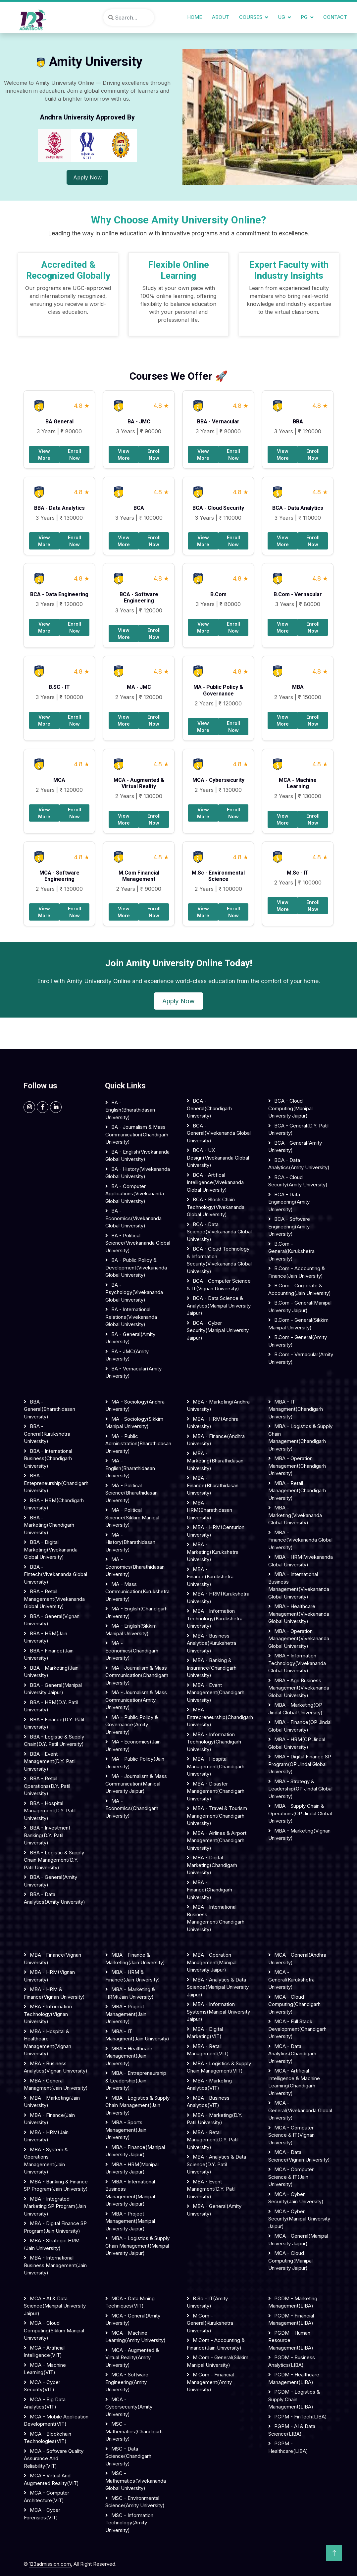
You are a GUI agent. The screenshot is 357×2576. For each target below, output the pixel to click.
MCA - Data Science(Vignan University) (299, 2156)
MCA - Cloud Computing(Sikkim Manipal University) (54, 2330)
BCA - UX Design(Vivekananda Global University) (218, 1157)
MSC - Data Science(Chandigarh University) (128, 2456)
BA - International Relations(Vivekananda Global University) (131, 1316)
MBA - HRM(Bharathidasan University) (209, 1510)
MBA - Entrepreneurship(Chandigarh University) (219, 1717)
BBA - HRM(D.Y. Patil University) (51, 1706)
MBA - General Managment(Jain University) (56, 2084)
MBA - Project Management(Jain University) (125, 2014)
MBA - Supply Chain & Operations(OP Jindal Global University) (300, 1813)
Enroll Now (74, 454)
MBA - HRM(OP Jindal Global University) (296, 1743)
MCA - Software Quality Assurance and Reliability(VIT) (53, 2458)
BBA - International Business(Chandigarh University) (48, 1458)
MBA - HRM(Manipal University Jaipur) (132, 2168)
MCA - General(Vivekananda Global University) (300, 2110)
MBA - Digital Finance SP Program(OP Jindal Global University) (299, 1764)
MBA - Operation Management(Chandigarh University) (297, 1465)
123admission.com (50, 2564)
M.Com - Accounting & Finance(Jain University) (216, 2344)
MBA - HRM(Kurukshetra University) (218, 1597)
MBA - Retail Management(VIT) (208, 2050)
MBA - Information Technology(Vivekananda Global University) (297, 1663)
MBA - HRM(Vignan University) (49, 1976)
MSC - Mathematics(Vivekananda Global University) (135, 2480)
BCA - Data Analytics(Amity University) (299, 1164)
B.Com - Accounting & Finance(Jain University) (296, 1272)
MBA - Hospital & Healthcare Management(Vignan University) (47, 2042)
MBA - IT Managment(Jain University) (137, 2035)
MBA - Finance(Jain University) (49, 2119)
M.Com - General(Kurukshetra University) (210, 2323)
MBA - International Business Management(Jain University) (55, 2265)
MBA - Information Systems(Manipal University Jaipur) (218, 2011)
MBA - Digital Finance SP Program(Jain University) (55, 2227)
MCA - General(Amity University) (132, 2319)
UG (281, 17)
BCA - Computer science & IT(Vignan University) (219, 1285)
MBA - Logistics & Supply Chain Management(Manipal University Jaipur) (137, 2245)
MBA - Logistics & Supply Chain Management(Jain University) (137, 2105)
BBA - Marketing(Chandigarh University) (49, 1525)
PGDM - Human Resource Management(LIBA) (290, 2340)
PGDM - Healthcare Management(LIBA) (293, 2378)
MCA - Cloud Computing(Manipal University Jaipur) (290, 2260)
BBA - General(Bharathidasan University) (49, 1409)
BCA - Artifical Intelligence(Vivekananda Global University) (215, 1182)
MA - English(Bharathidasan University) (130, 1468)
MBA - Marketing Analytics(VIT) (209, 2084)
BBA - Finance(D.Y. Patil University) (54, 1723)
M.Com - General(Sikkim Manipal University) (217, 2361)
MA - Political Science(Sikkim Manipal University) (132, 1517)
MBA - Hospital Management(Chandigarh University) (215, 1766)
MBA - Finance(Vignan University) (52, 1959)
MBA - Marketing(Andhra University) (218, 1405)
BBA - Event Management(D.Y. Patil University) (50, 1761)
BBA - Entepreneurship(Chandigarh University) (56, 1483)
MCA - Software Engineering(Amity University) (126, 2382)
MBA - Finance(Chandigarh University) (209, 1889)
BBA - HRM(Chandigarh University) (54, 1504)
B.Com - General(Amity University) (297, 1341)
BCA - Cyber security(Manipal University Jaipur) (218, 1330)
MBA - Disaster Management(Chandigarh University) (215, 1791)
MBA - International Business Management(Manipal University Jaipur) (130, 2192)
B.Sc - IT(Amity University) (207, 2302)
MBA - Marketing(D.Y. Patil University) (214, 2119)
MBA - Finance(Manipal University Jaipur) (135, 2151)
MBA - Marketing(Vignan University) (299, 1834)
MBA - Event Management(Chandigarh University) (215, 1692)
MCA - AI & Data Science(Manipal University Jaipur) (55, 2305)
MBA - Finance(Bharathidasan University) (212, 1485)
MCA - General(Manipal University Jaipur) (298, 2240)
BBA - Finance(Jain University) (49, 1654)
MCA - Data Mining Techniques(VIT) (130, 2302)
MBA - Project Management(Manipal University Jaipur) (130, 2221)
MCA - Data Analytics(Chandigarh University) (292, 2053)
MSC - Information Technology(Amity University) (129, 2522)
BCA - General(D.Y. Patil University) (298, 1129)
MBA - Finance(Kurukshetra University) (210, 1576)
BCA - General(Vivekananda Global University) (219, 1133)
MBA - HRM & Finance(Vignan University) (54, 1993)
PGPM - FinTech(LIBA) (300, 2416)
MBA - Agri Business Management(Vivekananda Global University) (298, 1687)
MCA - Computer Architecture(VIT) (46, 2497)
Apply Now (87, 177)
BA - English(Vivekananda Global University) (137, 1156)
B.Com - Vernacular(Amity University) (300, 1358)
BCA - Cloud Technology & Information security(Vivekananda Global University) (219, 1260)
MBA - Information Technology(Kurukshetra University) (214, 1618)
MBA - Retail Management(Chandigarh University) (297, 1490)
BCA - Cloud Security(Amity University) (298, 1181)
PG (304, 17)
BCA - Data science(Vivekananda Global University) (219, 1231)
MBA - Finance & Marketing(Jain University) (135, 1959)
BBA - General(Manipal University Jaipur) (53, 1689)
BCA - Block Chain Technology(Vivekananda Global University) (215, 1206)
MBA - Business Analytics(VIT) (208, 2102)
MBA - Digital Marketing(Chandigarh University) (212, 1865)
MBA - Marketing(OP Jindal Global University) (295, 1709)
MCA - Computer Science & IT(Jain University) (291, 2176)
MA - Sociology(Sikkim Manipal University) (134, 1423)
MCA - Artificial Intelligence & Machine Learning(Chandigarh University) (294, 2082)
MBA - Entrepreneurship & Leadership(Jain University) (135, 2080)
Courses (250, 17)
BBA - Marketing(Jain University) (51, 1672)
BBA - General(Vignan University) (51, 1620)
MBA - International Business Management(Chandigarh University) (215, 1918)
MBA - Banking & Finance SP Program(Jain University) (56, 2185)
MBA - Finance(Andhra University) (216, 1440)
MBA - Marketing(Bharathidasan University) (215, 1460)
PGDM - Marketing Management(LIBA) (292, 2302)
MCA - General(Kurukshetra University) (291, 1979)
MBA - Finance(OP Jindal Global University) (300, 1726)
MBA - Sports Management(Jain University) (125, 2129)
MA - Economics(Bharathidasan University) (135, 1566)
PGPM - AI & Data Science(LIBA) (291, 2430)
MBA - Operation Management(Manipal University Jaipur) (211, 1962)
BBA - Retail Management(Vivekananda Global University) (54, 1598)
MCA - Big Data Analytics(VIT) (45, 2403)
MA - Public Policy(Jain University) (134, 1763)
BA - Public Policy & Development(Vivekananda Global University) (136, 1267)
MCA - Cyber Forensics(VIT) (42, 2514)
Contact (335, 17)
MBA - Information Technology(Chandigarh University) (214, 1741)
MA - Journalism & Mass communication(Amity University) (136, 1699)
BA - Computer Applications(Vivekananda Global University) (134, 1193)
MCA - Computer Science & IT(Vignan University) (291, 2135)
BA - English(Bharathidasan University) (130, 1110)
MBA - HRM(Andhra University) (212, 1423)
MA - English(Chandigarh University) (136, 1612)
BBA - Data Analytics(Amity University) (54, 1898)
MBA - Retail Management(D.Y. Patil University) (212, 2139)
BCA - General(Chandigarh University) (209, 1108)
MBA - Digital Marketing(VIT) (205, 2033)
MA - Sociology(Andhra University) (135, 1405)
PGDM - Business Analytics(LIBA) (291, 2361)
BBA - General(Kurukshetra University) (47, 1433)
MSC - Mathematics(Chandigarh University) (134, 2431)
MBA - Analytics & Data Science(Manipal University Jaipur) (218, 1987)
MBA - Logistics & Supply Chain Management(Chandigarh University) (300, 1437)
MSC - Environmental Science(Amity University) (135, 2502)
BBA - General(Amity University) (50, 1881)
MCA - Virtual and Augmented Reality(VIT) (51, 2479)
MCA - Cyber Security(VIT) (42, 2386)
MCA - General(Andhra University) (297, 1959)
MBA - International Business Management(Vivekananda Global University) (298, 1585)
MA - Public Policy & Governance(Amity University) (131, 1724)
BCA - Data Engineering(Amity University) (289, 1202)
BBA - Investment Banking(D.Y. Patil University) (47, 1835)
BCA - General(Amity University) (295, 1147)
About (220, 17)
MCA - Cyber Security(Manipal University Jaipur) (299, 2218)
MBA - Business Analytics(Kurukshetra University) (211, 1643)
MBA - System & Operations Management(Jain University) (46, 2160)
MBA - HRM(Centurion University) (215, 1531)
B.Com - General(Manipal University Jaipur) (300, 1306)
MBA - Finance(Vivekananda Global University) (300, 1539)
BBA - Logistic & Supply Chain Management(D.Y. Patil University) (54, 1860)
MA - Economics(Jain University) (133, 1745)
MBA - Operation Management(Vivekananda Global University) (298, 1638)
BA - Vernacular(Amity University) (133, 1372)
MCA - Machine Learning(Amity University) (135, 2337)
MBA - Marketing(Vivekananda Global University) (295, 1515)
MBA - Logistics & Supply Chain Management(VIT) (219, 2067)
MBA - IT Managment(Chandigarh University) (295, 1409)
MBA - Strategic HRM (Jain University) (51, 2244)
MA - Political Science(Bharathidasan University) (131, 1492)
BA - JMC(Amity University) (127, 1355)
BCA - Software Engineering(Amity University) (289, 1226)
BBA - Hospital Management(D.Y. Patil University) (50, 1810)
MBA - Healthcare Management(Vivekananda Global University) (298, 1613)
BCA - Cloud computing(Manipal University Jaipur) (290, 1108)
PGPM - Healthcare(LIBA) (288, 2447)
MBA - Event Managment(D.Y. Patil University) (211, 2189)
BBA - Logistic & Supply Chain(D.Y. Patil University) (54, 1740)
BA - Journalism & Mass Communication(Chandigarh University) (136, 1134)
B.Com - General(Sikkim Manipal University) (298, 1324)
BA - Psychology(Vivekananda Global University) (134, 1292)
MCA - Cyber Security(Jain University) (296, 2198)
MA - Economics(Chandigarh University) (131, 1650)
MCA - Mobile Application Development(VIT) (56, 2420)
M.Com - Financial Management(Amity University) (210, 2382)
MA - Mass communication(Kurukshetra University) (137, 1591)
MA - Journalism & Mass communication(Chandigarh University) (136, 1675)
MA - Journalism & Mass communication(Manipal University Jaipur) (136, 1783)
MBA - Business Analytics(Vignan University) (55, 2067)
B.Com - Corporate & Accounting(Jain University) (299, 1289)
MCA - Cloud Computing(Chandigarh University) (294, 2004)
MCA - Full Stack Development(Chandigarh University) (297, 2028)
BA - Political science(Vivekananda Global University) (137, 1243)
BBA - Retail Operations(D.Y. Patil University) (47, 1785)
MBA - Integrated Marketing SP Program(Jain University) (55, 2206)
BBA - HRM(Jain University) (45, 1637)
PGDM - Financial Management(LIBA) (291, 2319)
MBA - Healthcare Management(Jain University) (128, 2056)
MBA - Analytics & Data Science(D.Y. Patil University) (216, 2164)
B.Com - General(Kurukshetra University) (291, 1251)
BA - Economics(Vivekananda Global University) (133, 1218)
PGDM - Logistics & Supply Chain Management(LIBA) (294, 2399)
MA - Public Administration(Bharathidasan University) (138, 1443)
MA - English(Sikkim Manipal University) (131, 1630)
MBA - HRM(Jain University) (46, 2136)
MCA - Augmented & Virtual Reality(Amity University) (132, 2357)
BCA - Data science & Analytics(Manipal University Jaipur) (219, 1305)
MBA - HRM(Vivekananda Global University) (300, 1561)
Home (194, 17)
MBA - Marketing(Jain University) (52, 2102)
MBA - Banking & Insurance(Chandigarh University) (211, 1667)
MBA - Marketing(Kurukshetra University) (212, 1551)
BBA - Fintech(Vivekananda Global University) (55, 1574)
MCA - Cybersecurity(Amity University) (128, 2406)
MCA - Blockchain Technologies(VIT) (47, 2438)
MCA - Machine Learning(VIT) (45, 2369)
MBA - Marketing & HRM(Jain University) (130, 1993)
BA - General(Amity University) (130, 1338)
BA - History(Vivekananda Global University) (137, 1173)
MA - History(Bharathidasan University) (130, 1542)
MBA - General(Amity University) (214, 2210)
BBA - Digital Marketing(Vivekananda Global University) (50, 1549)
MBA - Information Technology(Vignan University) (48, 2014)
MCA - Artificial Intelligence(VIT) (44, 2352)
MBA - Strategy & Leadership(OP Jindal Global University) (300, 1788)
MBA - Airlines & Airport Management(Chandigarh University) (216, 1840)
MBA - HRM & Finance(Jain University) (132, 1976)
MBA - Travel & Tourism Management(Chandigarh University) (217, 1815)
